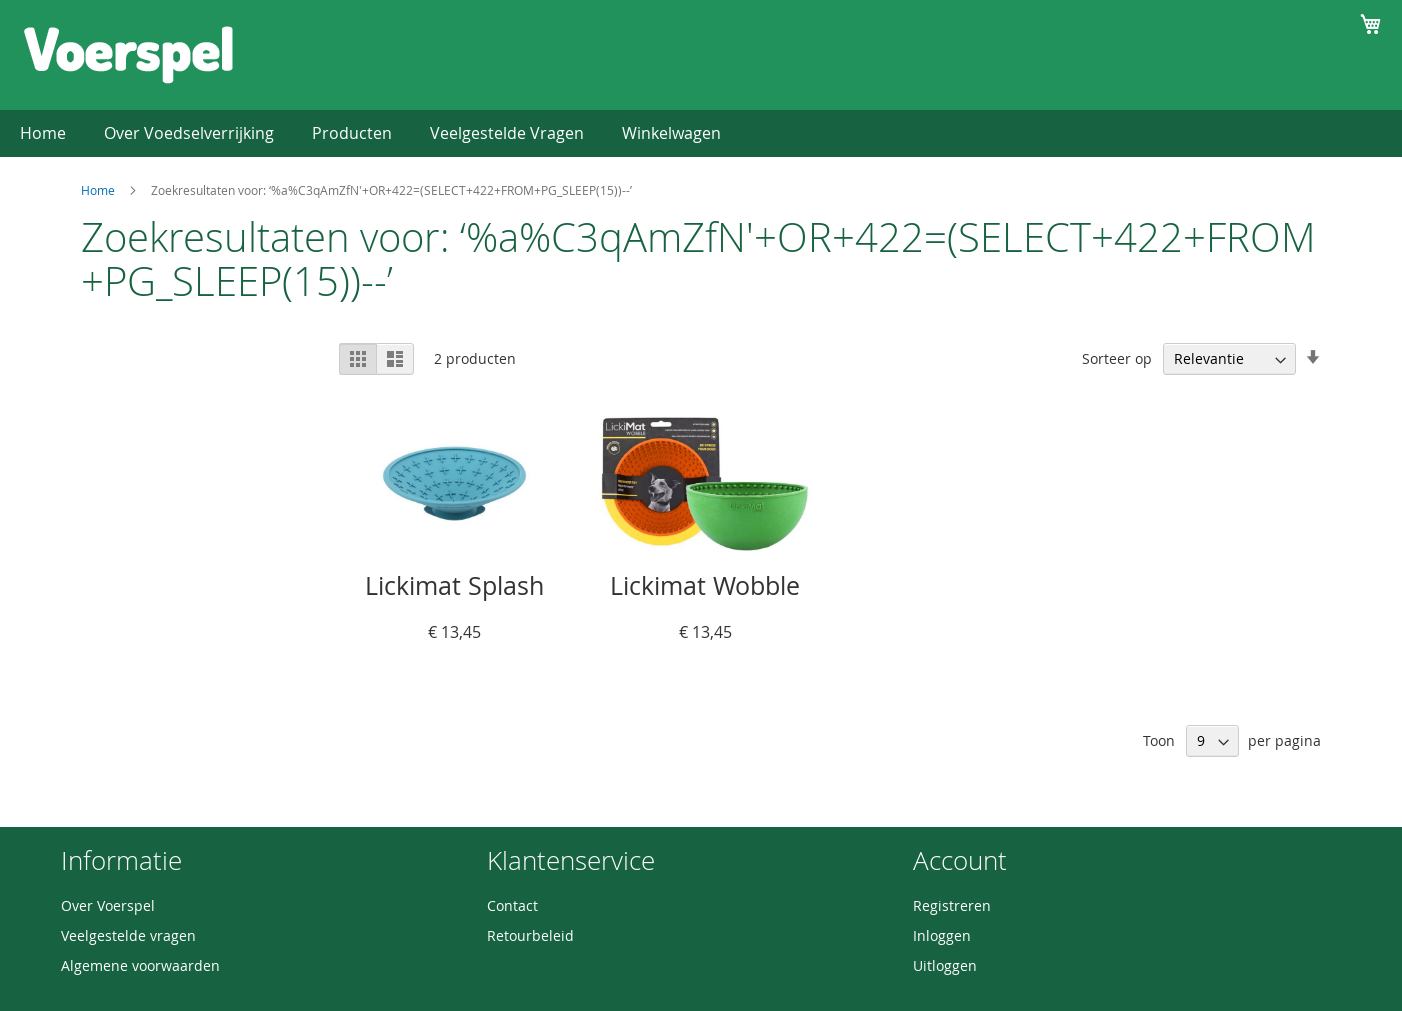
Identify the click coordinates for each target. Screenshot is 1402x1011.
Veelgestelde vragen (128, 935)
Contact (512, 905)
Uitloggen (945, 965)
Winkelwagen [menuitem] (671, 133)
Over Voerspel (108, 905)
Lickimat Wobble (705, 585)
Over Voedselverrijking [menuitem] (189, 133)
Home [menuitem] (43, 133)
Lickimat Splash (454, 585)
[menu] (701, 133)
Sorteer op (1117, 358)
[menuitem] (352, 133)
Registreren (952, 905)
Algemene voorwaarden (140, 965)
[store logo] (128, 54)
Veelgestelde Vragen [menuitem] (507, 133)
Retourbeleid (530, 935)
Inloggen (942, 935)
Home (98, 190)
